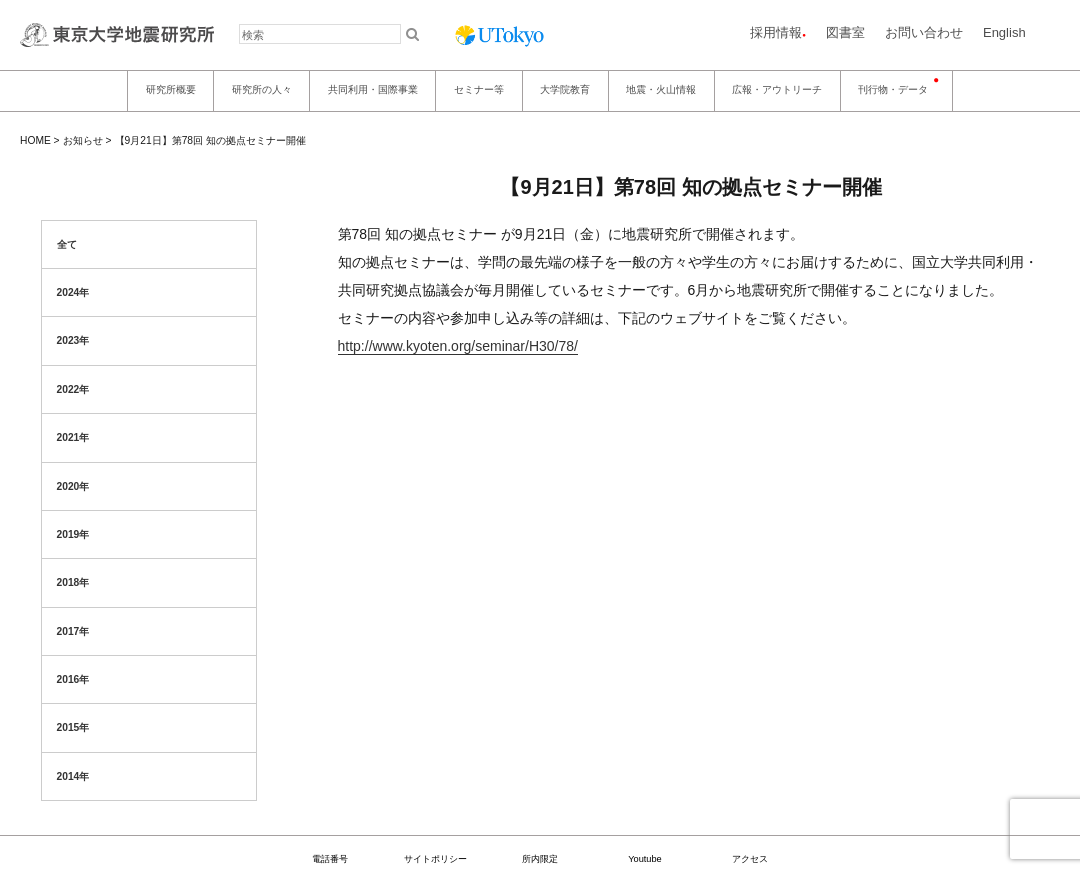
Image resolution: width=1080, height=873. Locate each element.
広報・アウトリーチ (777, 89)
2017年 (73, 631)
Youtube (645, 859)
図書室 (845, 32)
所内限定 (540, 859)
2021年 (73, 437)
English (1004, 32)
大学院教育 (565, 89)
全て (67, 244)
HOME (35, 140)
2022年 (73, 389)
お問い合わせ (924, 32)
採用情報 (776, 32)
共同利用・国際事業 (373, 89)
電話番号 (330, 859)
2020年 (73, 486)
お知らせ (83, 140)
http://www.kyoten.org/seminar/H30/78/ (458, 346)
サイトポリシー (435, 859)
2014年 (73, 776)
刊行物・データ (893, 89)
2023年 (73, 340)
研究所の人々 (262, 89)
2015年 (73, 727)
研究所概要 (171, 89)
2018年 (73, 582)
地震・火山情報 (661, 89)
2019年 (73, 534)
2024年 (73, 292)
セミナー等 (479, 89)
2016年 (73, 679)
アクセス (750, 859)
